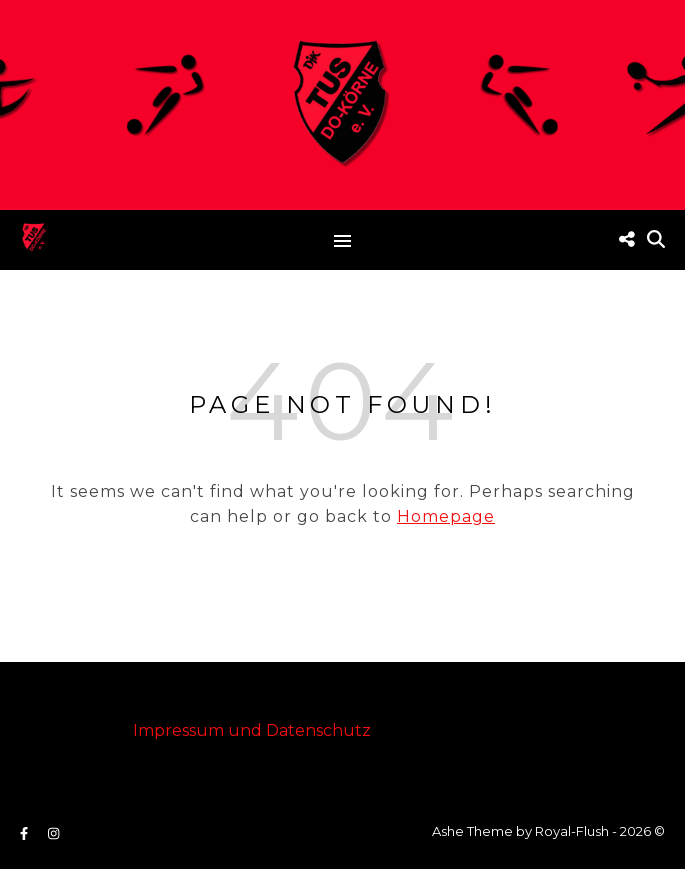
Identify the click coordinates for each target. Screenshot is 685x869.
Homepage (446, 516)
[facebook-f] (25, 833)
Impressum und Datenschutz (252, 730)
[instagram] (53, 833)
